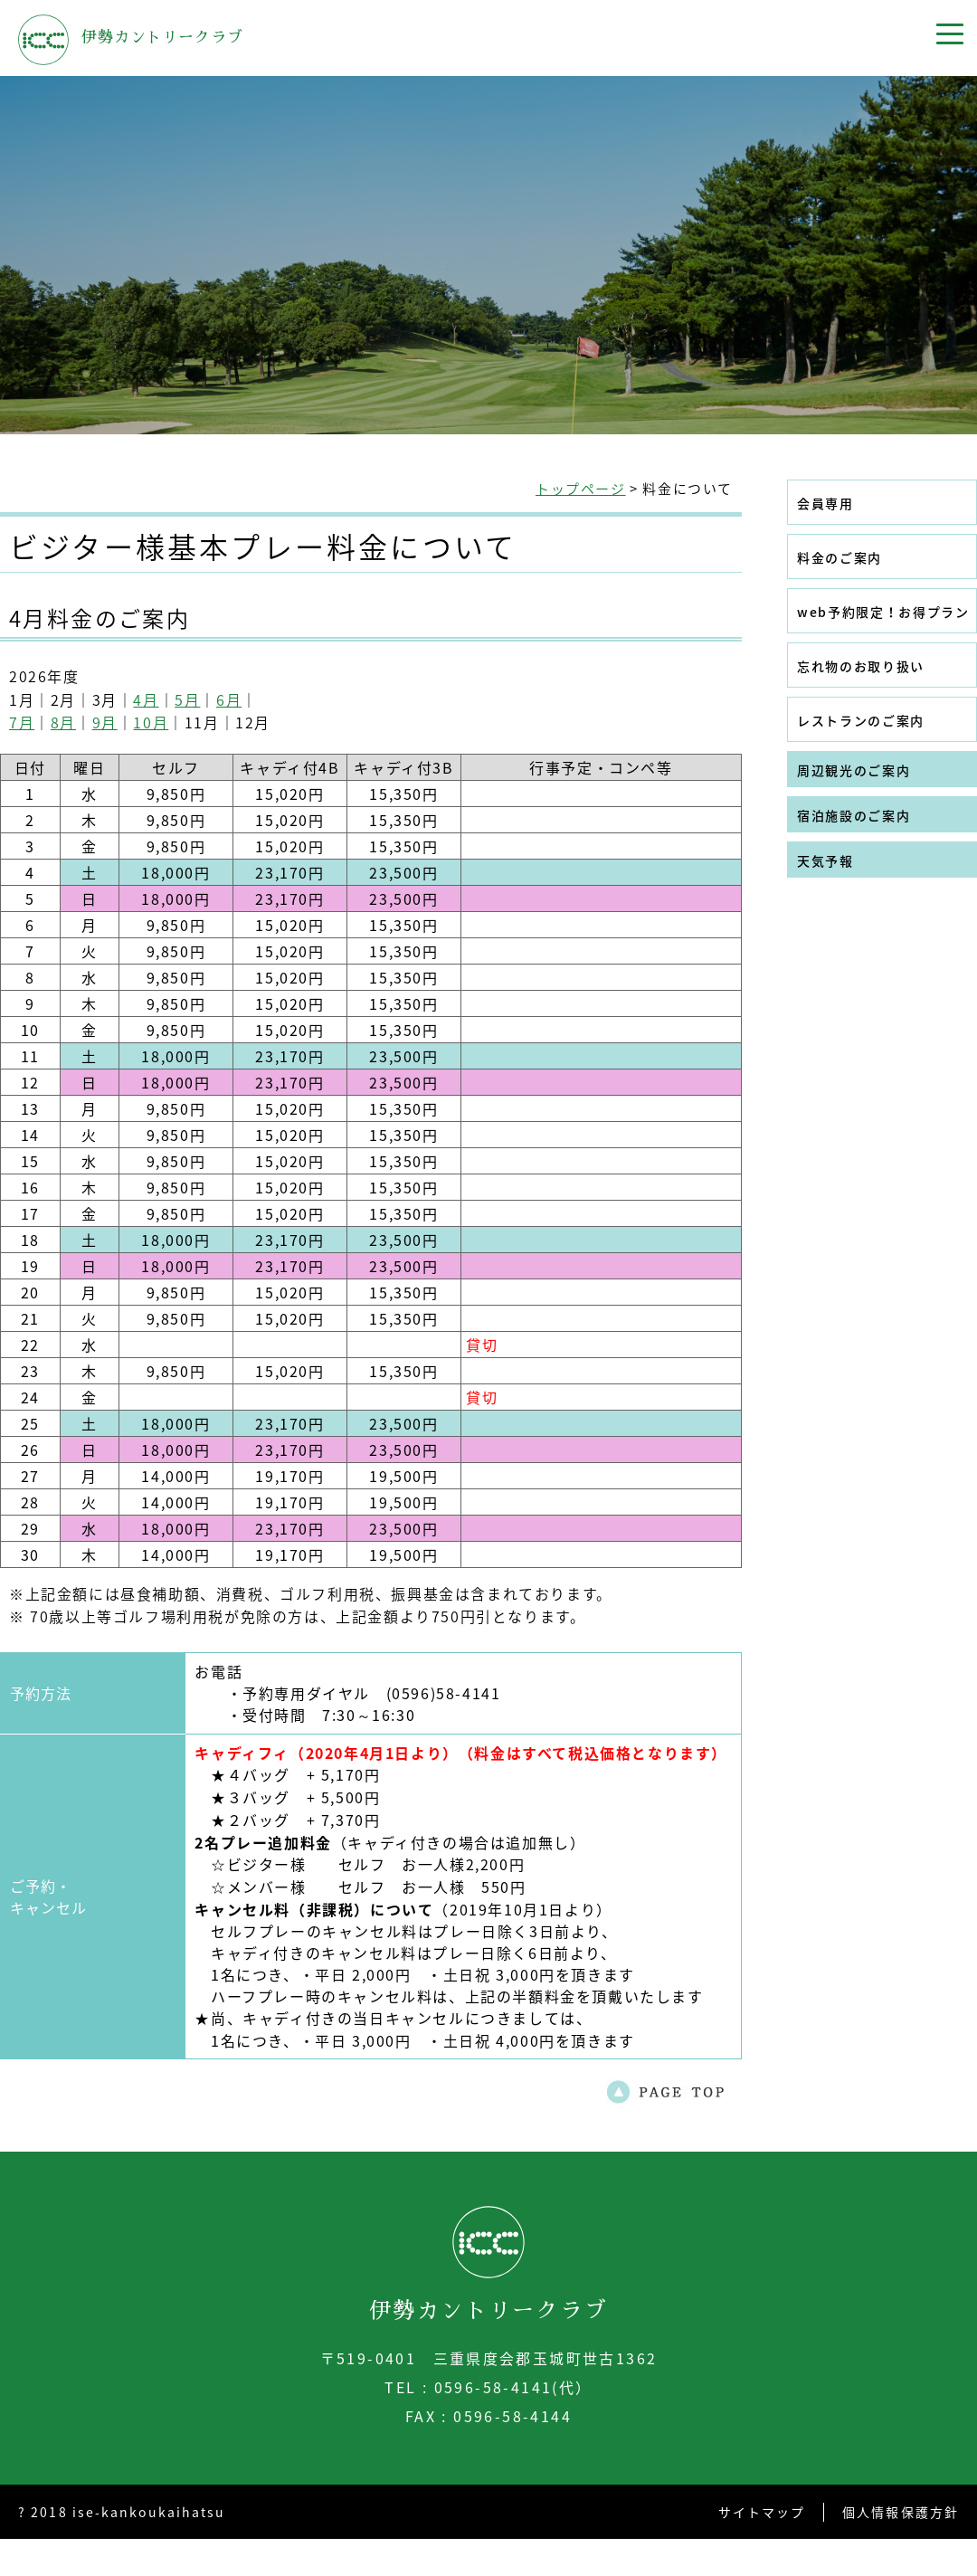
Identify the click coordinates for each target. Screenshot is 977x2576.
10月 (150, 722)
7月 (21, 722)
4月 (145, 699)
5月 (187, 699)
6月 (229, 699)
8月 (63, 722)
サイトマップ (762, 2512)
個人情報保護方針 (900, 2512)
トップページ (581, 489)
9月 (105, 722)
